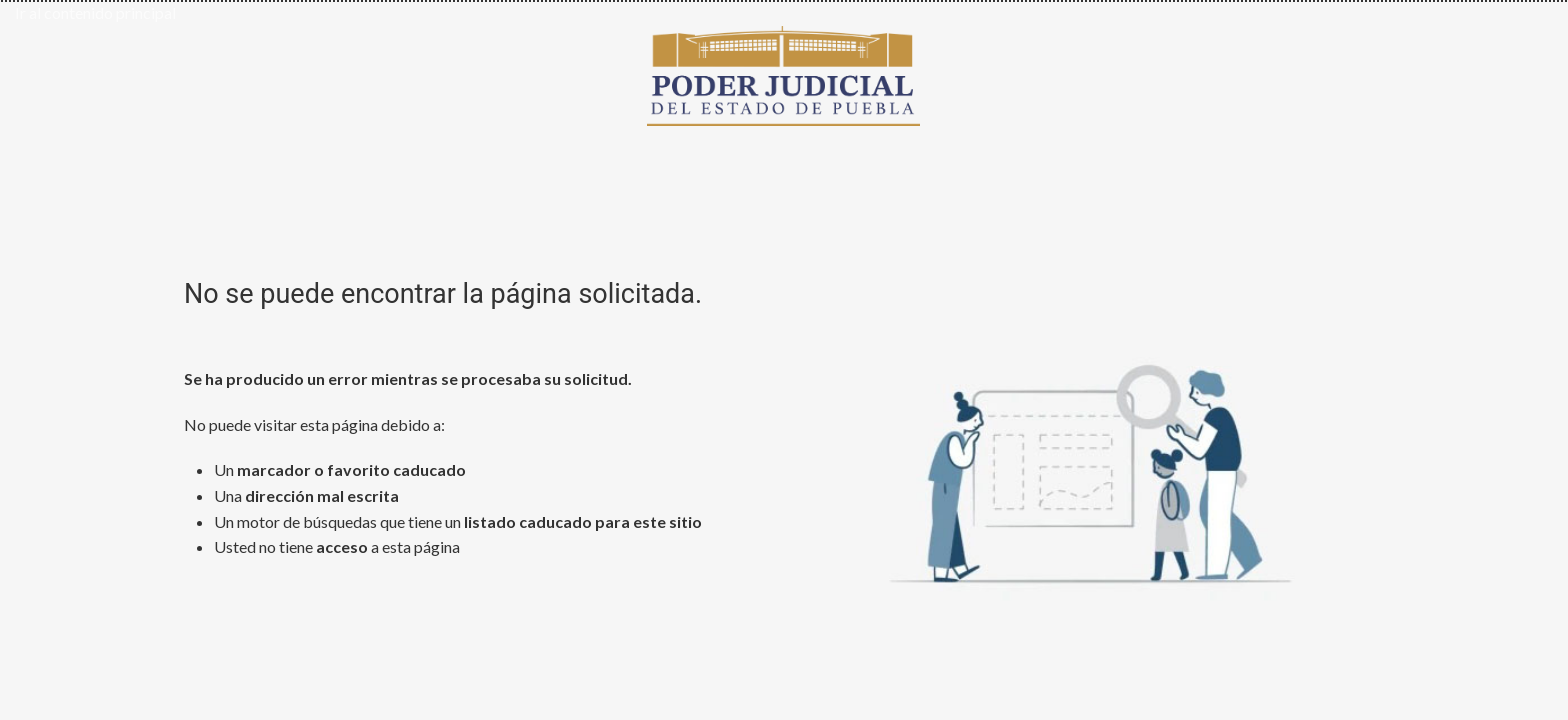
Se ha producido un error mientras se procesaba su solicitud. (408, 378)
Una (306, 495)
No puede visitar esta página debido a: (314, 424)
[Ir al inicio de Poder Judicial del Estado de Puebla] (783, 72)
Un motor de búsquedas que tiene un (458, 521)
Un (340, 469)
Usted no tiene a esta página (337, 546)
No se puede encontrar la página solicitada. (443, 294)
